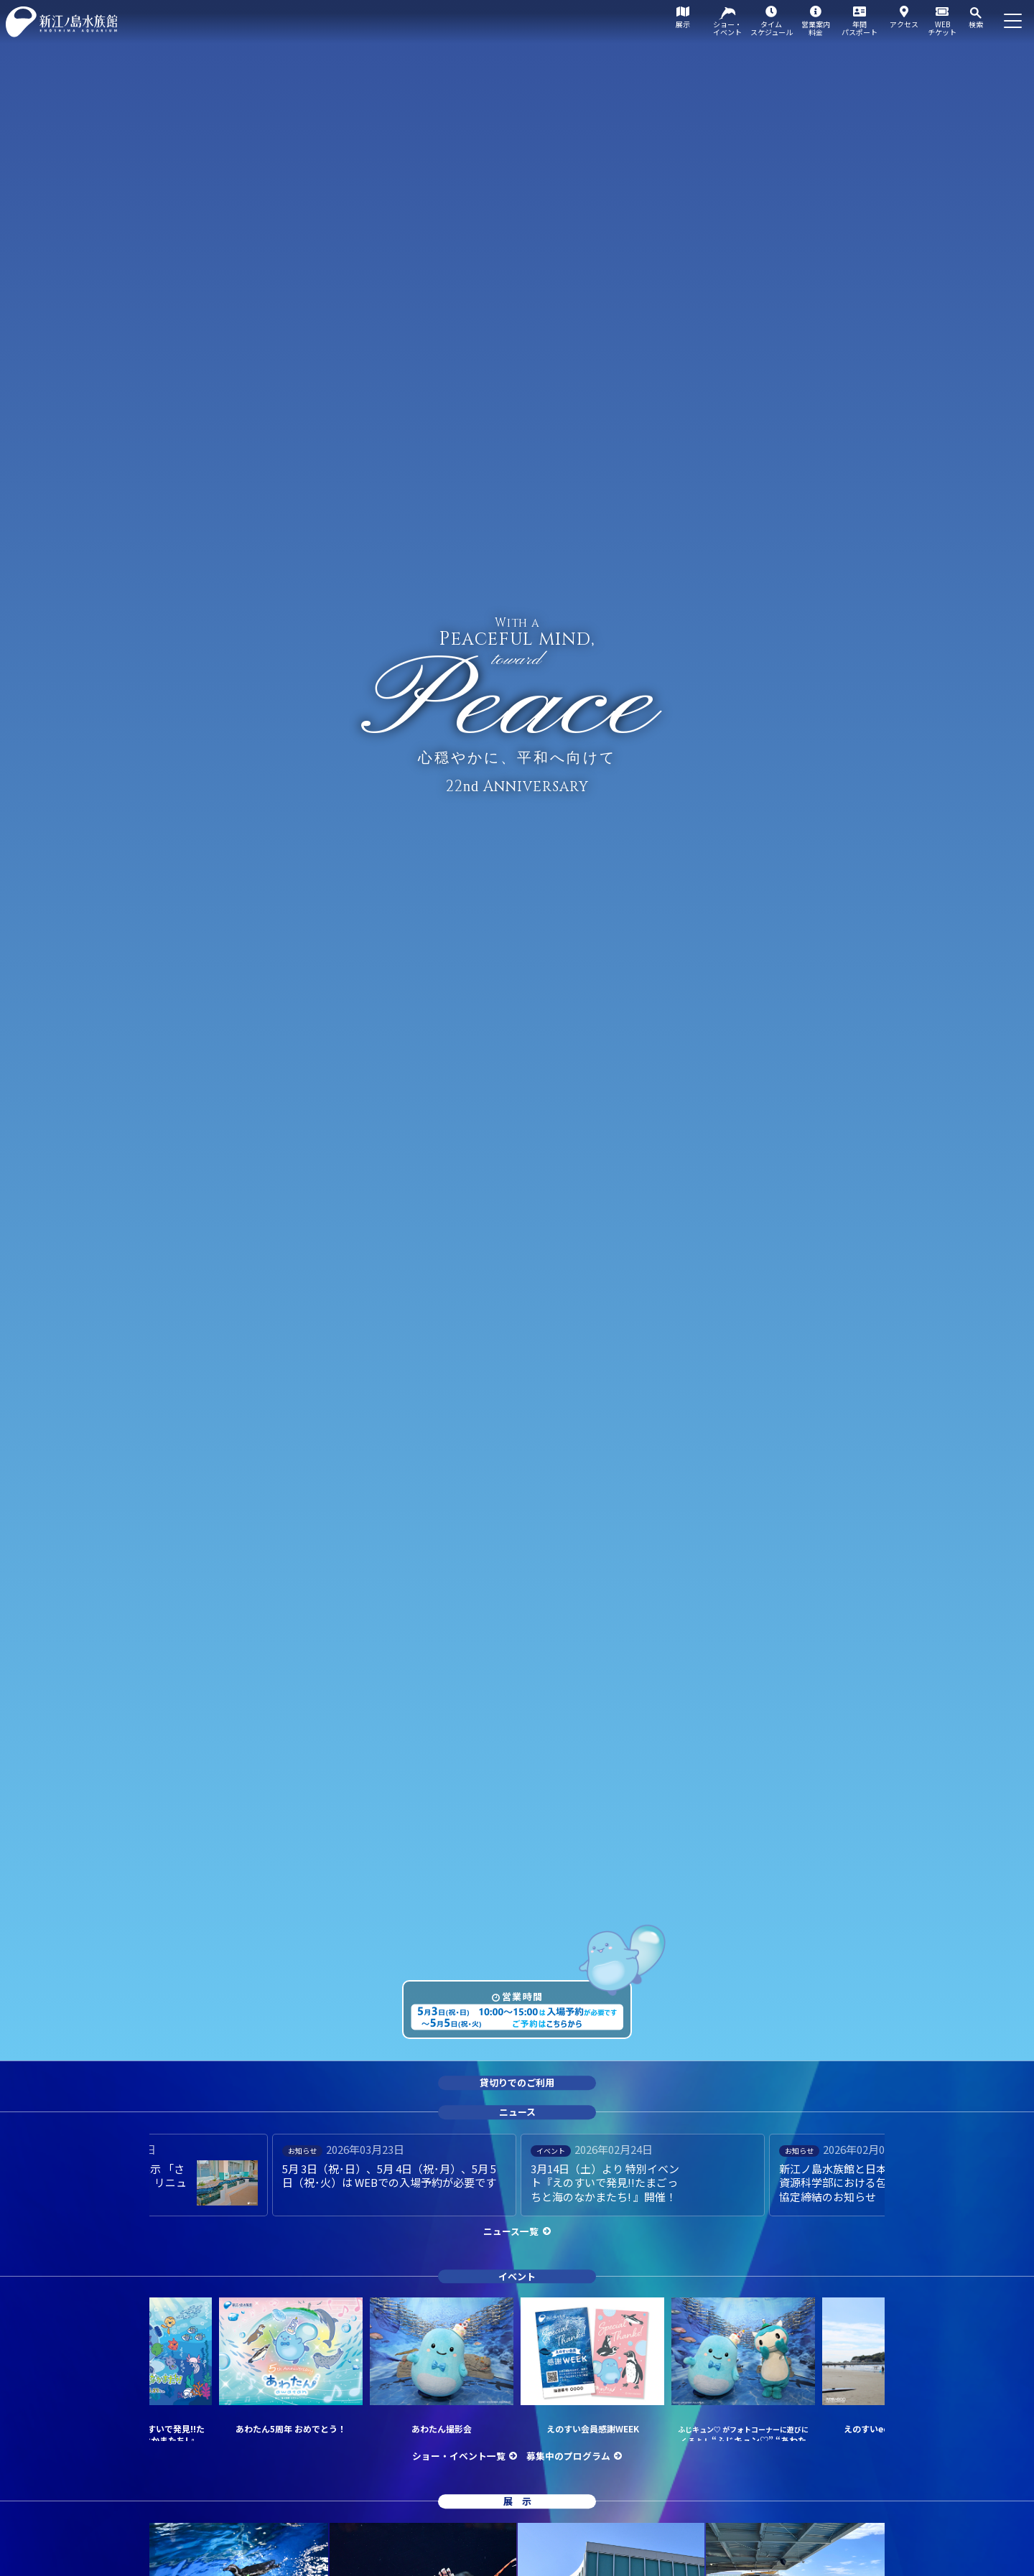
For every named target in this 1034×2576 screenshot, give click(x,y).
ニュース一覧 (511, 2231)
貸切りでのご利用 (517, 2083)
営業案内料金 (815, 28)
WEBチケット (942, 28)
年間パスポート (859, 28)
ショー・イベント (727, 28)
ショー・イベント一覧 (459, 2456)
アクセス (904, 24)
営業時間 (522, 1996)
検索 (976, 24)
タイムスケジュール (771, 28)
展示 (683, 24)
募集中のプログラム (568, 2456)
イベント (517, 2276)
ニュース (517, 2112)
